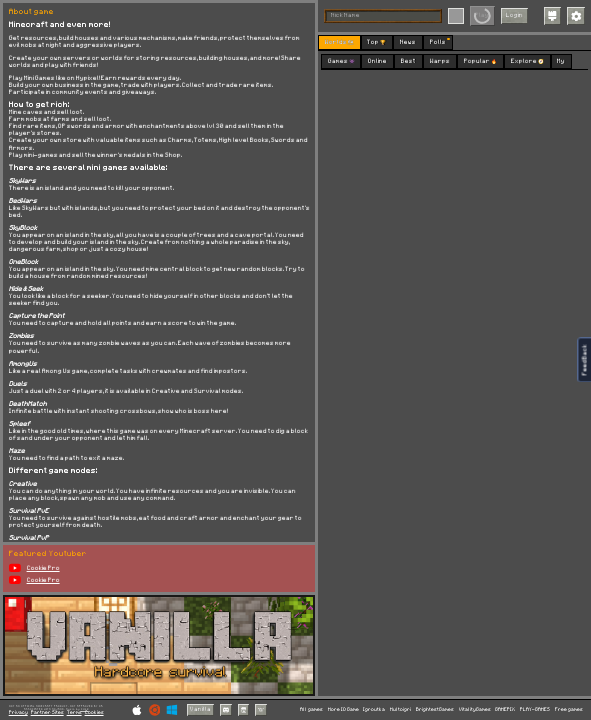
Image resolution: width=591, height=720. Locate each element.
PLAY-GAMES (535, 709)
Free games (569, 709)
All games (311, 709)
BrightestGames (435, 709)
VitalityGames (475, 709)
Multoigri (400, 709)
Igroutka (374, 709)
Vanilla (200, 709)
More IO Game (343, 709)
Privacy (18, 712)
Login (514, 15)
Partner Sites (47, 712)
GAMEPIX (505, 709)
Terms (74, 712)
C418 (85, 709)
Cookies (94, 712)
